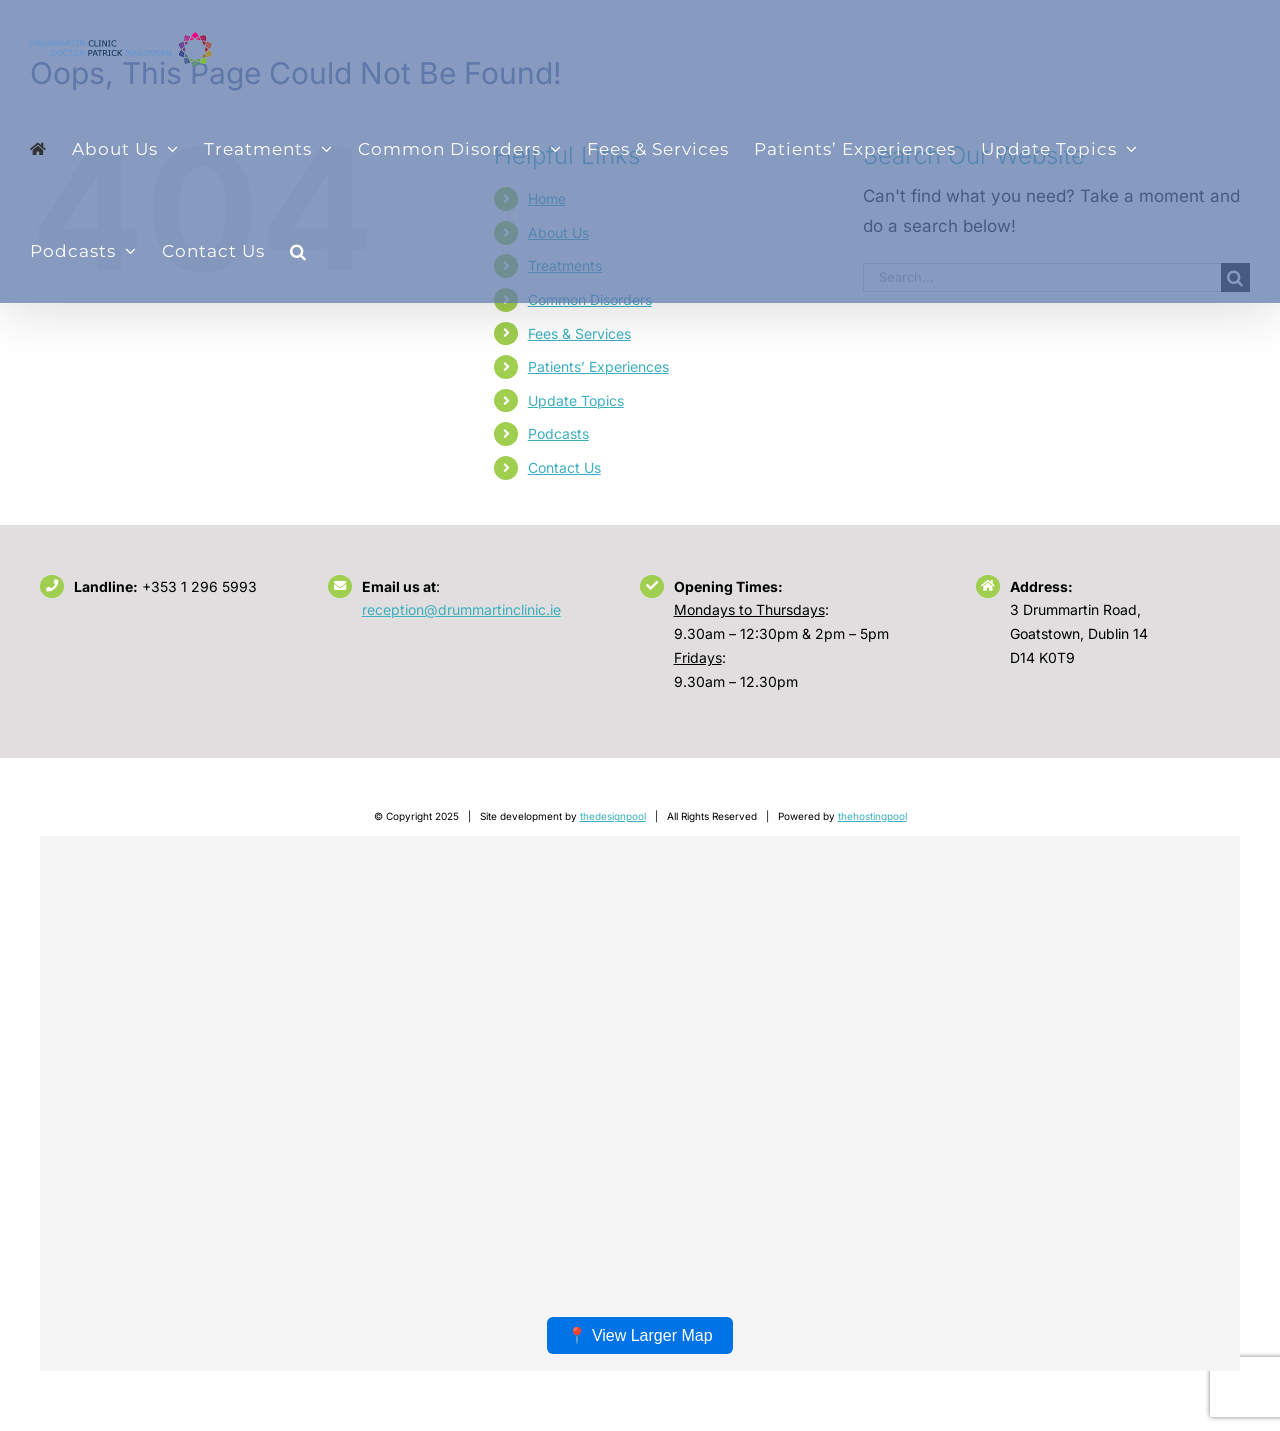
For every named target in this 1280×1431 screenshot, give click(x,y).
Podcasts (558, 433)
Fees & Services (579, 333)
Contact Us (564, 467)
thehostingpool (872, 816)
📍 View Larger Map (639, 1335)
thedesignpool (613, 816)
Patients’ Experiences (598, 366)
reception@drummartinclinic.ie (461, 609)
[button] (298, 251)
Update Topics (576, 400)
